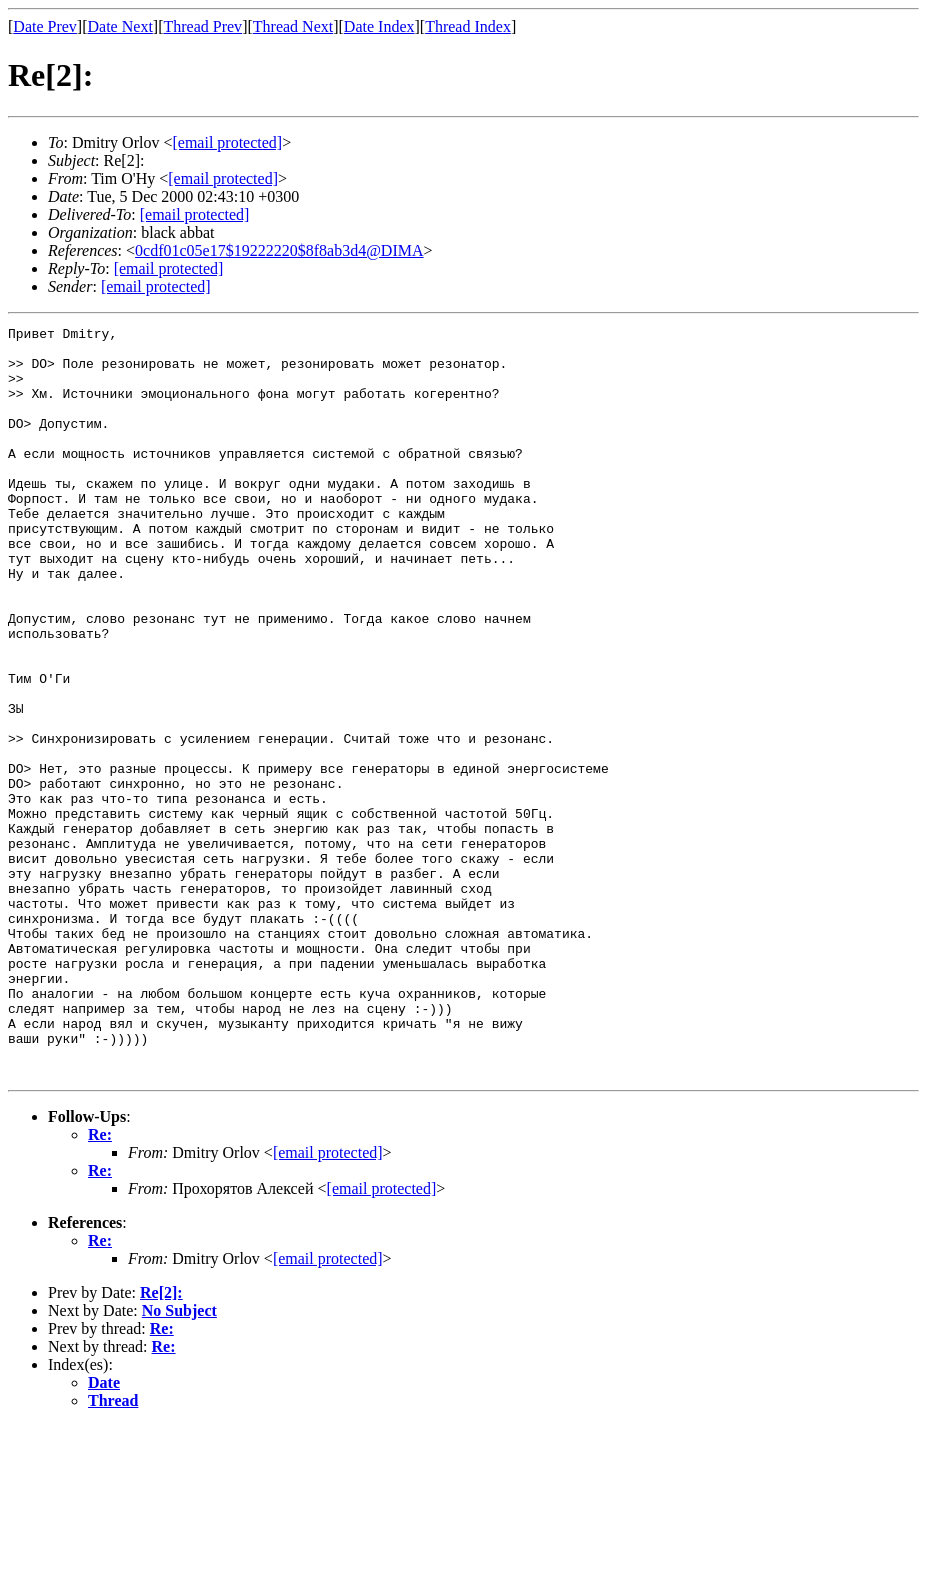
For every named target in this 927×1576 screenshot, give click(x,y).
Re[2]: (161, 1442)
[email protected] (195, 214)
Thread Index (468, 26)
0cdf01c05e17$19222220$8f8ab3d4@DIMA (279, 250)
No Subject (179, 1460)
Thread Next (293, 26)
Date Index (379, 26)
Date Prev (45, 26)
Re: (100, 1284)
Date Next (120, 26)
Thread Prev (202, 26)
